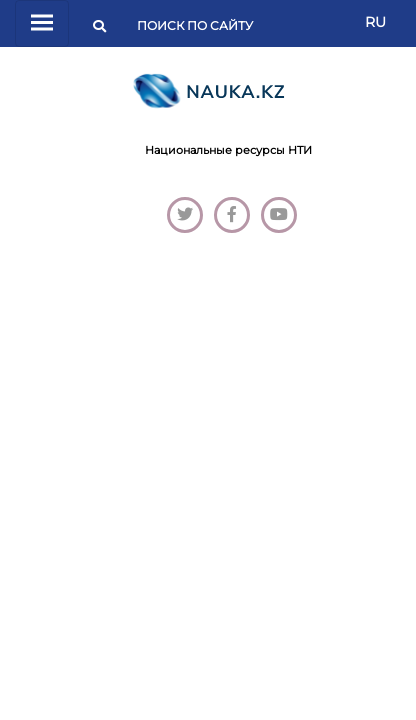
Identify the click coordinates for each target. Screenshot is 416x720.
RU (375, 22)
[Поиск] (201, 26)
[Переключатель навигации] (42, 23)
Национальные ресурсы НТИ (228, 150)
